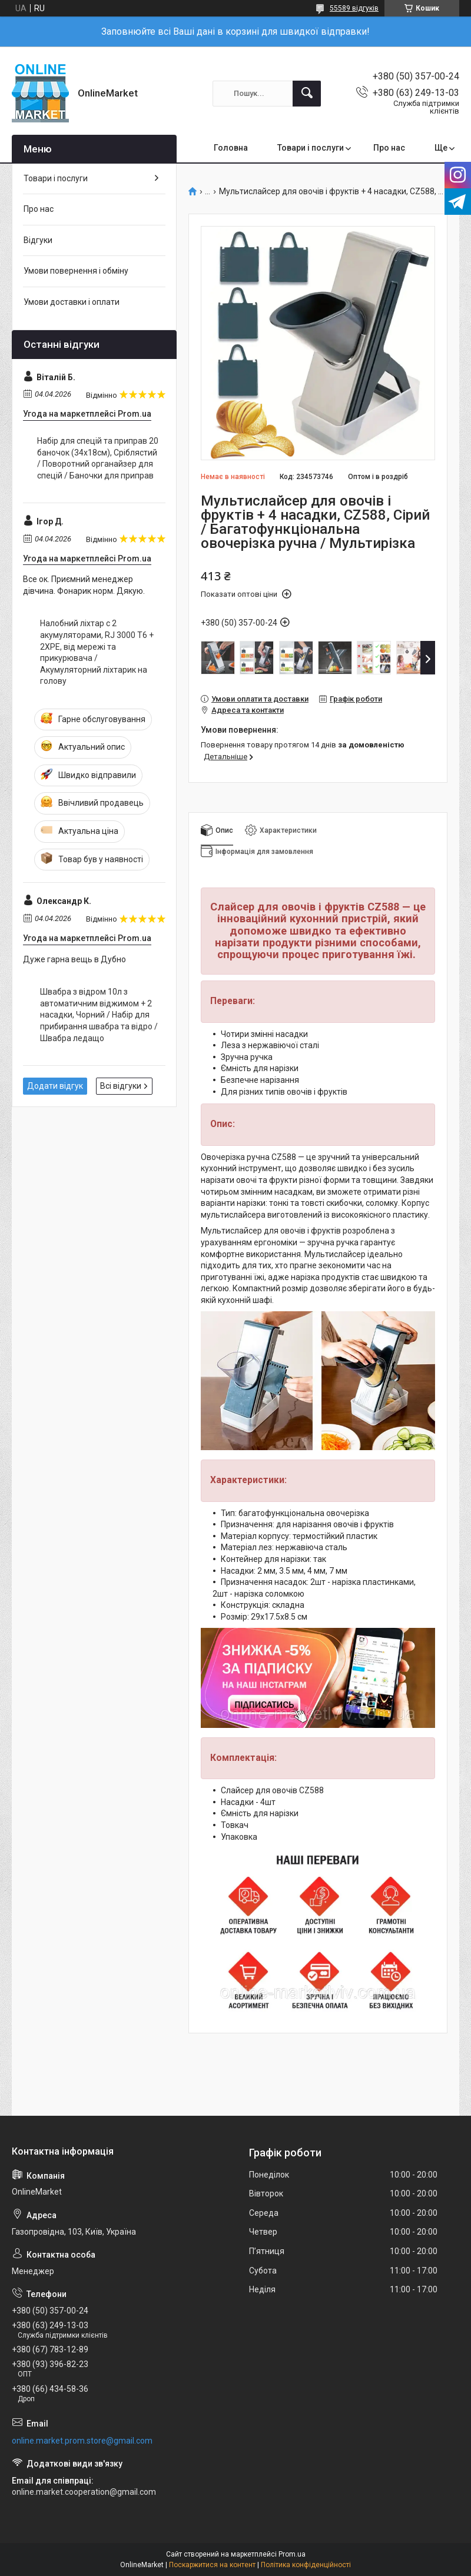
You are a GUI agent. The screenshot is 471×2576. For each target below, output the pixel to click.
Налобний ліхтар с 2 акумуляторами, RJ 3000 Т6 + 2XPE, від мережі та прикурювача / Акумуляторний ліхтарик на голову (97, 652)
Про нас (389, 147)
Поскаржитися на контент (212, 2565)
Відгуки (38, 240)
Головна (231, 147)
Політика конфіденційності (306, 2565)
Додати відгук (55, 1086)
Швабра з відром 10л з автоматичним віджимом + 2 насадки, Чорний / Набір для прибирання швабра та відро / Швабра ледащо (99, 1014)
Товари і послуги (310, 147)
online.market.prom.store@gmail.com (82, 2440)
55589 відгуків (354, 8)
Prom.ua (292, 2554)
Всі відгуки (120, 1086)
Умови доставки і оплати (72, 302)
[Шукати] (307, 94)
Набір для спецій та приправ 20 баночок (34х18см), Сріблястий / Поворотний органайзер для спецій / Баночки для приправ (97, 458)
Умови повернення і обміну (76, 270)
